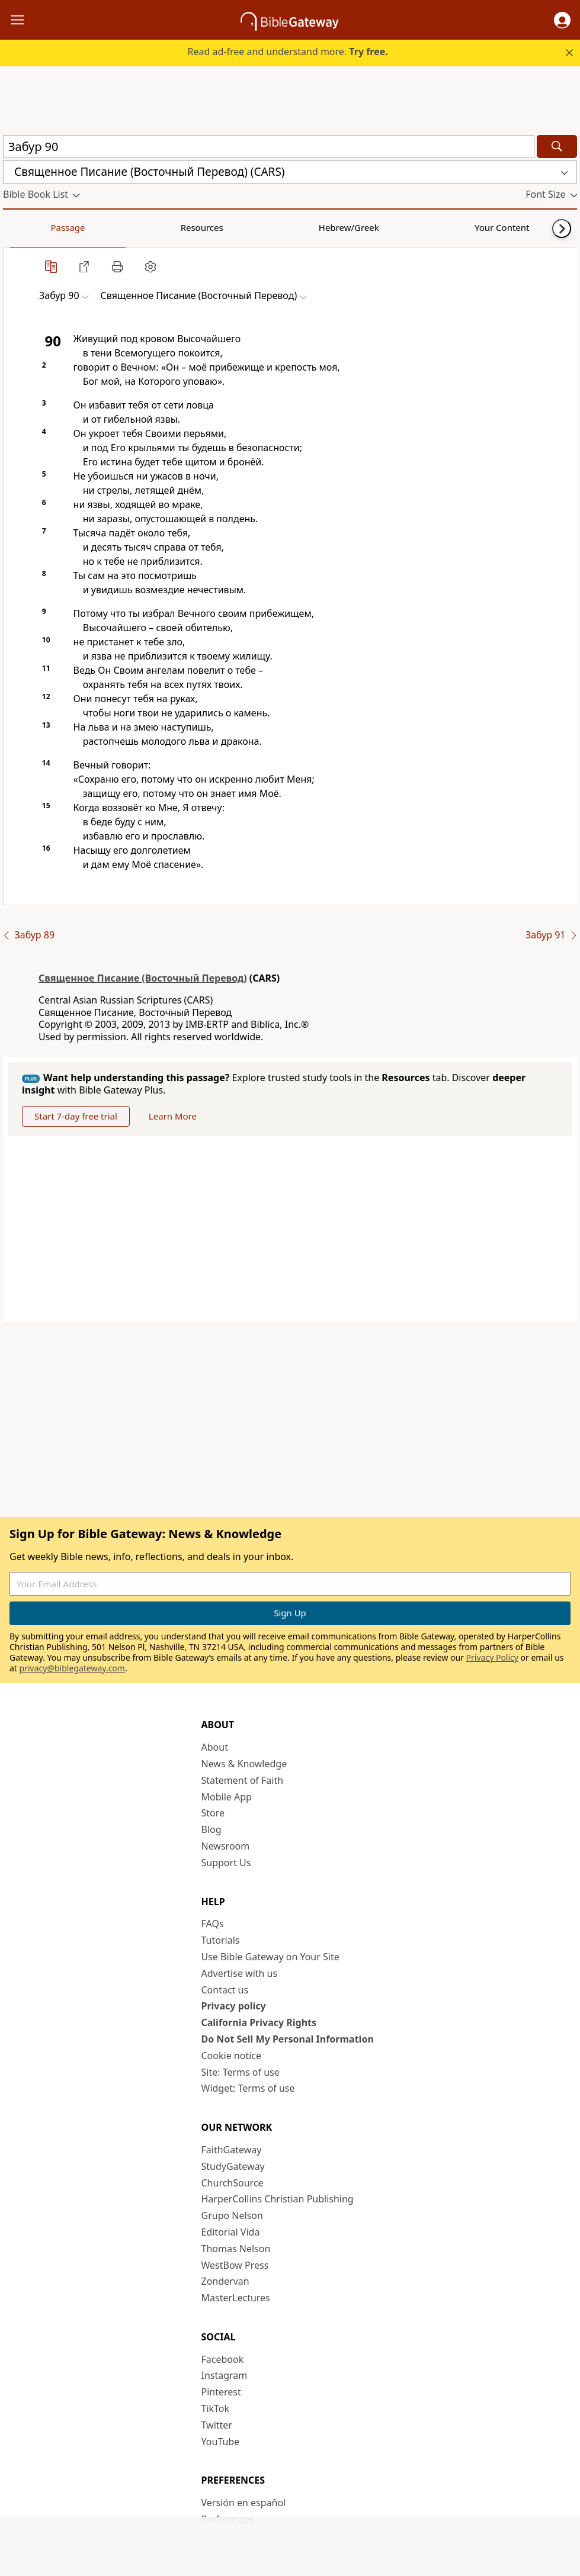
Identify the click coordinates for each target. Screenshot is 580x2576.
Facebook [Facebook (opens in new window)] (222, 2359)
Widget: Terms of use (248, 2088)
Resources (87, 227)
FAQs (212, 1923)
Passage (29, 227)
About (214, 1747)
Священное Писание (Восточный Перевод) (143, 978)
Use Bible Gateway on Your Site (270, 1956)
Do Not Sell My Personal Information (287, 2039)
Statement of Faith (242, 1780)
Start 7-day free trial (75, 1116)
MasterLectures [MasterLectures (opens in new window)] (235, 2297)
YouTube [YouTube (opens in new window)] (220, 2441)
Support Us (226, 1862)
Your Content (234, 227)
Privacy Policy (492, 1657)
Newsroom (225, 1846)
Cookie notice (231, 2055)
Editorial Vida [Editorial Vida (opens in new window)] (230, 2232)
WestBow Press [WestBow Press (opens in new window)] (235, 2265)
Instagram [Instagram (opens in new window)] (224, 2375)
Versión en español (243, 2502)
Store (213, 1812)
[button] (562, 20)
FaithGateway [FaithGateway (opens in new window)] (231, 2149)
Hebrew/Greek (157, 227)
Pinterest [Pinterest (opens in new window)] (221, 2391)
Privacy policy (233, 2005)
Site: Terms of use (240, 2072)
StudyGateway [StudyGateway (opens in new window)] (233, 2166)
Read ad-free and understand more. (288, 51)
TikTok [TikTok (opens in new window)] (215, 2408)
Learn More (173, 1116)
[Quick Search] (268, 146)
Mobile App (226, 1796)
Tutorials (220, 1940)
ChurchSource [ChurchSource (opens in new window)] (232, 2182)
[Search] (557, 146)
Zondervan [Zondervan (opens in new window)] (225, 2281)
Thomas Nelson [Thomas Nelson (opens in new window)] (236, 2248)
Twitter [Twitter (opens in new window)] (216, 2425)
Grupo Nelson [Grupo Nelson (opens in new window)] (232, 2215)
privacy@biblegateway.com (72, 1668)
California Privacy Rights (259, 2022)
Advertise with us (239, 1973)
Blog (211, 1829)
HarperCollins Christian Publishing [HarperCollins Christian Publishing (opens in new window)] (277, 2198)
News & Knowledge (244, 1763)
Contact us (225, 1989)
